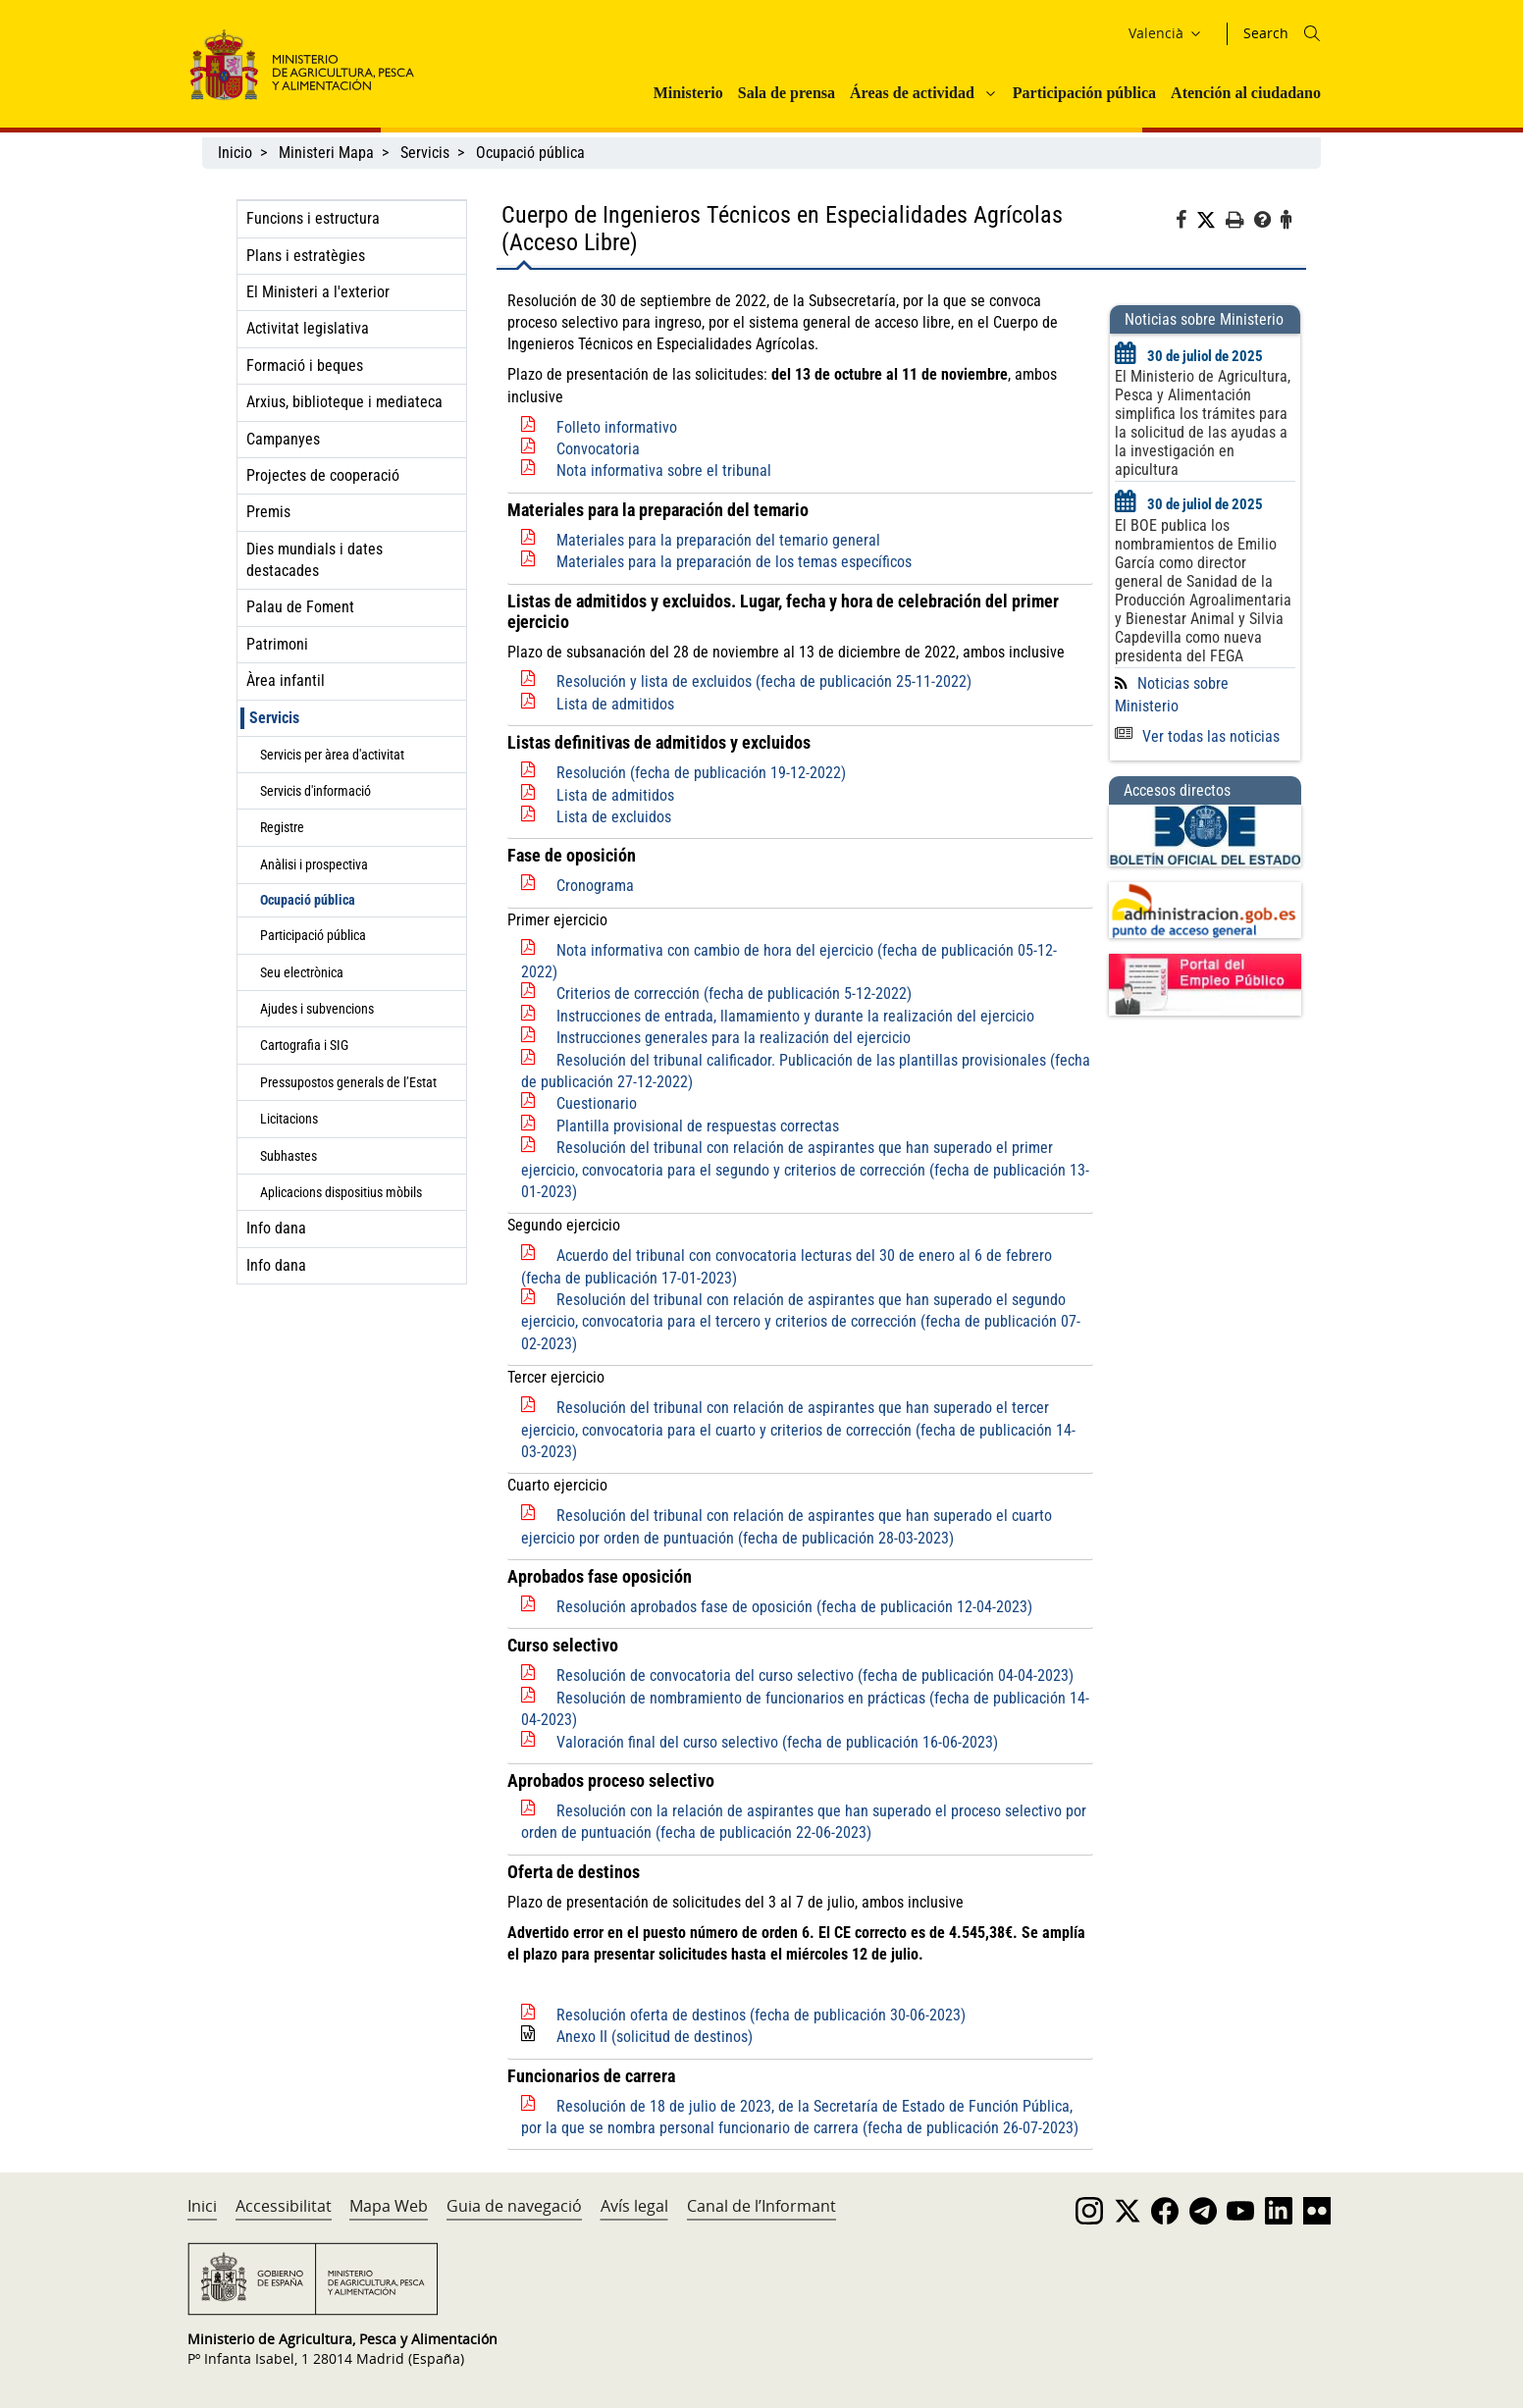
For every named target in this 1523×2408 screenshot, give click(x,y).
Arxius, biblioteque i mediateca (344, 402)
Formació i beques (304, 365)
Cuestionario (596, 1103)
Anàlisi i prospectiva (314, 864)
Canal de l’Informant (761, 2206)
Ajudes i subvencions (317, 1009)
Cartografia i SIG (304, 1045)
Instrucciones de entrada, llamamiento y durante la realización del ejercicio (795, 1016)
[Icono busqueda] (1312, 33)
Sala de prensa (786, 92)
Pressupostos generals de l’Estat (348, 1082)
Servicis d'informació (315, 791)
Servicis (424, 152)
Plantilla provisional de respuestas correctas (697, 1126)
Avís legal (634, 2206)
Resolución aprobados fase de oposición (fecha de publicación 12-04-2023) (794, 1606)
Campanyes (283, 439)
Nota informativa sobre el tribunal (663, 470)
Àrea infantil (285, 680)
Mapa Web (388, 2206)
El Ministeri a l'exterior (318, 292)
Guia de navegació (514, 2206)
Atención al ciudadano (1246, 92)
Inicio (235, 152)
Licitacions (289, 1118)
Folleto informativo (616, 427)
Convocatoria (598, 449)
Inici (202, 2206)
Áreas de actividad (912, 92)
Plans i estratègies (305, 255)
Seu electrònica (301, 972)
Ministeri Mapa (326, 152)
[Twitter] (1211, 221)
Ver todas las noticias (1197, 736)
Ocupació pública (530, 152)
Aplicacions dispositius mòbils (341, 1192)
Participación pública (1084, 92)
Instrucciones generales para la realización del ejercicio (733, 1037)
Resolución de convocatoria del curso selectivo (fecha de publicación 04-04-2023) (815, 1675)
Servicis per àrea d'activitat (332, 754)
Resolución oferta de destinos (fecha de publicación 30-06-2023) (761, 2015)
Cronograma (595, 885)
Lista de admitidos (615, 704)
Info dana (276, 1228)
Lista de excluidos (613, 817)
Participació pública (313, 935)
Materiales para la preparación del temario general (718, 540)
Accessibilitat (284, 2206)
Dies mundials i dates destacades (314, 560)
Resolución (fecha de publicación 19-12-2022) (701, 772)
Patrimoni (277, 644)
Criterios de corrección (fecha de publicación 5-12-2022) (734, 993)
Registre (282, 827)
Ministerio (688, 92)
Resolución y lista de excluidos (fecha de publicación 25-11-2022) (764, 681)
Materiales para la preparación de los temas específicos (734, 561)
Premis (268, 511)
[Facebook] (1186, 223)
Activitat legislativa (307, 328)
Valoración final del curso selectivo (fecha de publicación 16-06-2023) (777, 1742)
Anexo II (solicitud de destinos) (654, 2036)
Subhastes (288, 1156)
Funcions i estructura (313, 218)
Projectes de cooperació (322, 475)
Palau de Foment (300, 607)
